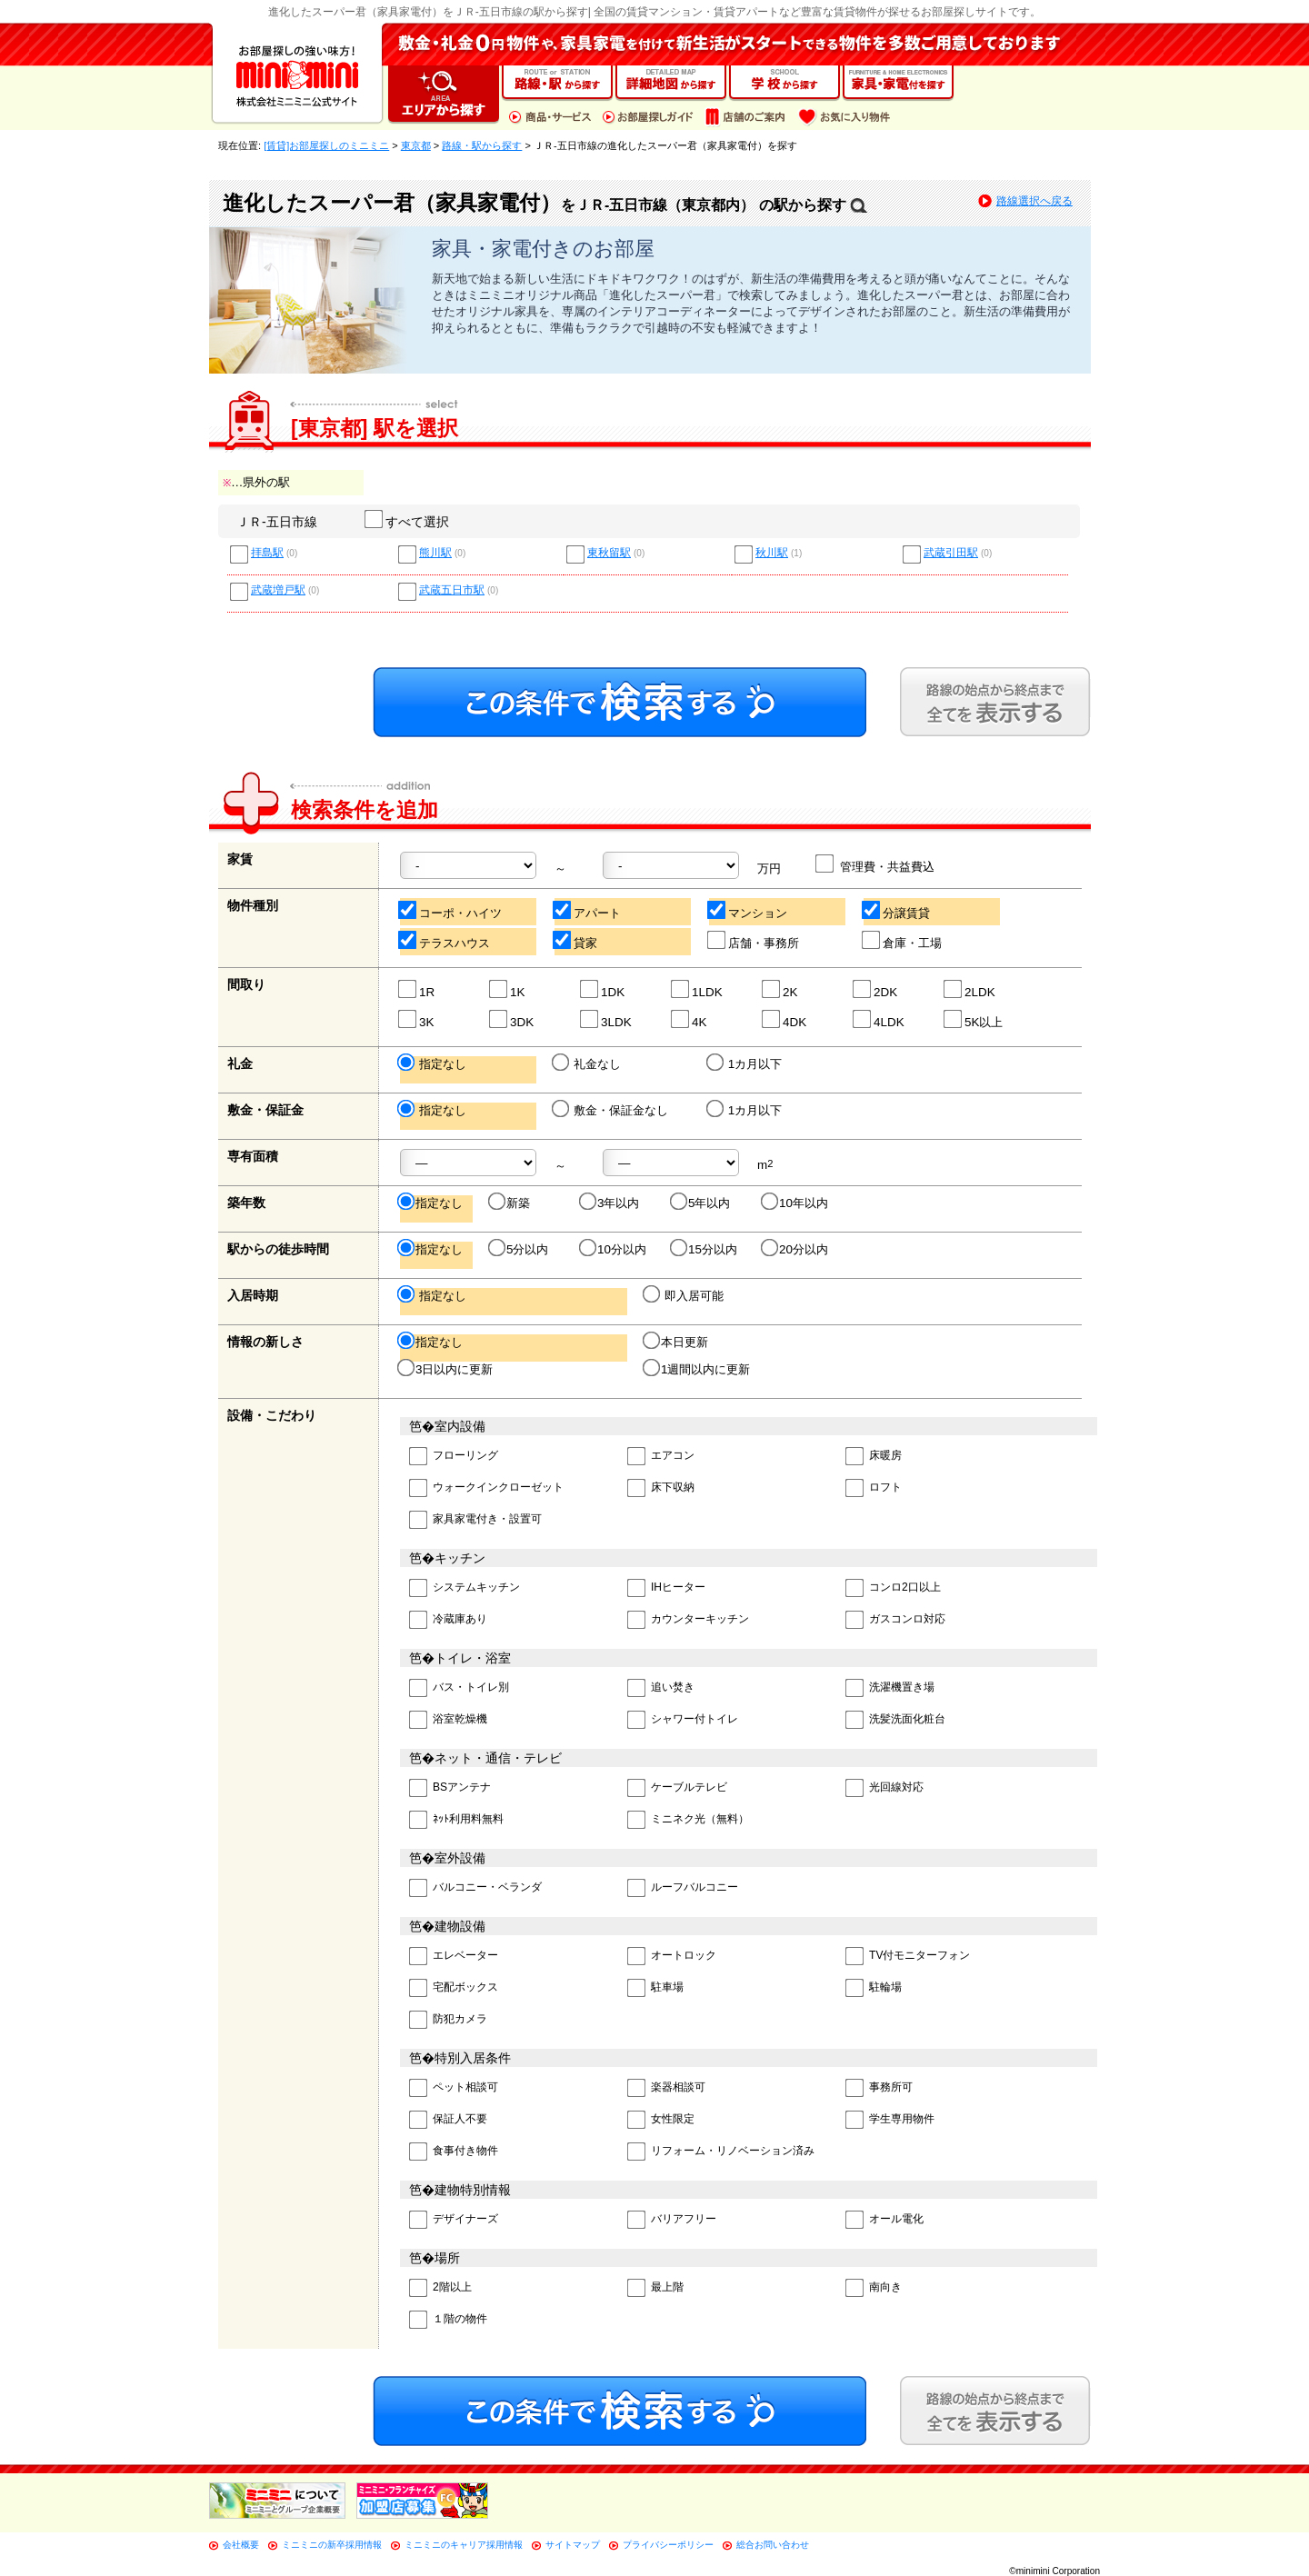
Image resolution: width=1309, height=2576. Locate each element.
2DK (875, 989)
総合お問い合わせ (772, 2545)
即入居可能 (684, 1295)
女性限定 (660, 2120)
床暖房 (873, 1456)
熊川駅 (435, 553)
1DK (603, 989)
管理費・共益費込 (875, 864)
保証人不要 (448, 2120)
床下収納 (660, 1488)
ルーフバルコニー (682, 1888)
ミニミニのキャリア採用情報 (464, 2545)
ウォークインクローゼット (486, 1488)
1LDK (698, 989)
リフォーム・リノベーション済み (720, 2152)
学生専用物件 (889, 2120)
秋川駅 (771, 553)
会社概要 (241, 2545)
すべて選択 (407, 521)
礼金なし (588, 1063)
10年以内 (796, 1202)
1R (417, 989)
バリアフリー (671, 2220)
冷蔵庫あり (448, 1620)
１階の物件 (448, 2320)
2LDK (970, 989)
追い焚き (660, 1688)
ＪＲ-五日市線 (276, 521)
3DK (512, 1019)
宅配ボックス (453, 1988)
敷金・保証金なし (611, 1110)
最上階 (655, 2288)
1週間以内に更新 (697, 1369)
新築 (510, 1202)
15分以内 (705, 1249)
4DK (785, 1019)
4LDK (879, 1019)
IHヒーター (666, 1588)
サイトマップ (572, 2545)
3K (417, 1019)
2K (780, 989)
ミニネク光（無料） (688, 1820)
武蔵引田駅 (951, 553)
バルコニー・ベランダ (475, 1888)
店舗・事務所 (754, 940)
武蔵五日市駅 (452, 590)
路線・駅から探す (482, 145)
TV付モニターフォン (907, 1956)
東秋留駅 (609, 553)
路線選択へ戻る (1034, 201)
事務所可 (879, 2088)
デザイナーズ (453, 2220)
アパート (588, 910)
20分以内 (796, 1249)
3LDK (607, 1019)
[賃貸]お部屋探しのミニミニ (326, 145)
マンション (748, 910)
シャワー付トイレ (682, 1720)
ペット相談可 (453, 2088)
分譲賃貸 (897, 910)
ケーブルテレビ (677, 1788)
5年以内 (701, 1202)
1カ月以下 (745, 1063)
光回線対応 (884, 1788)
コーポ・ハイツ (451, 910)
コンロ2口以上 (893, 1588)
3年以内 (610, 1202)
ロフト (873, 1488)
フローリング (453, 1456)
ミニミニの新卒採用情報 (332, 2545)
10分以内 (614, 1249)
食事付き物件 (453, 2152)
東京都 (416, 145)
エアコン (660, 1456)
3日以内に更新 (446, 1369)
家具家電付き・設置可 (475, 1520)
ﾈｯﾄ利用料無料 (456, 1820)
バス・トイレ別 (459, 1688)
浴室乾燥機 (448, 1720)
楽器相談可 (666, 2088)
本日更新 (676, 1341)
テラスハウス (445, 940)
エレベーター (453, 1956)
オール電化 (884, 2220)
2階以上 (440, 2288)
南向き (873, 2288)
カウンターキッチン (688, 1620)
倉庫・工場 (903, 940)
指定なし (433, 1063)
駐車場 (655, 1988)
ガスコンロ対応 (895, 1620)
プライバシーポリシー (668, 2545)
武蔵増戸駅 (278, 590)
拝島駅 (267, 553)
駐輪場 (873, 1988)
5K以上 (974, 1019)
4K (689, 1019)
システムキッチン (464, 1588)
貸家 (576, 940)
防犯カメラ (448, 2020)
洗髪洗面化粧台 (895, 1720)
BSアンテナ (450, 1788)
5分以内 (519, 1249)
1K (508, 989)
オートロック (671, 1956)
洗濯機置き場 (889, 1688)
